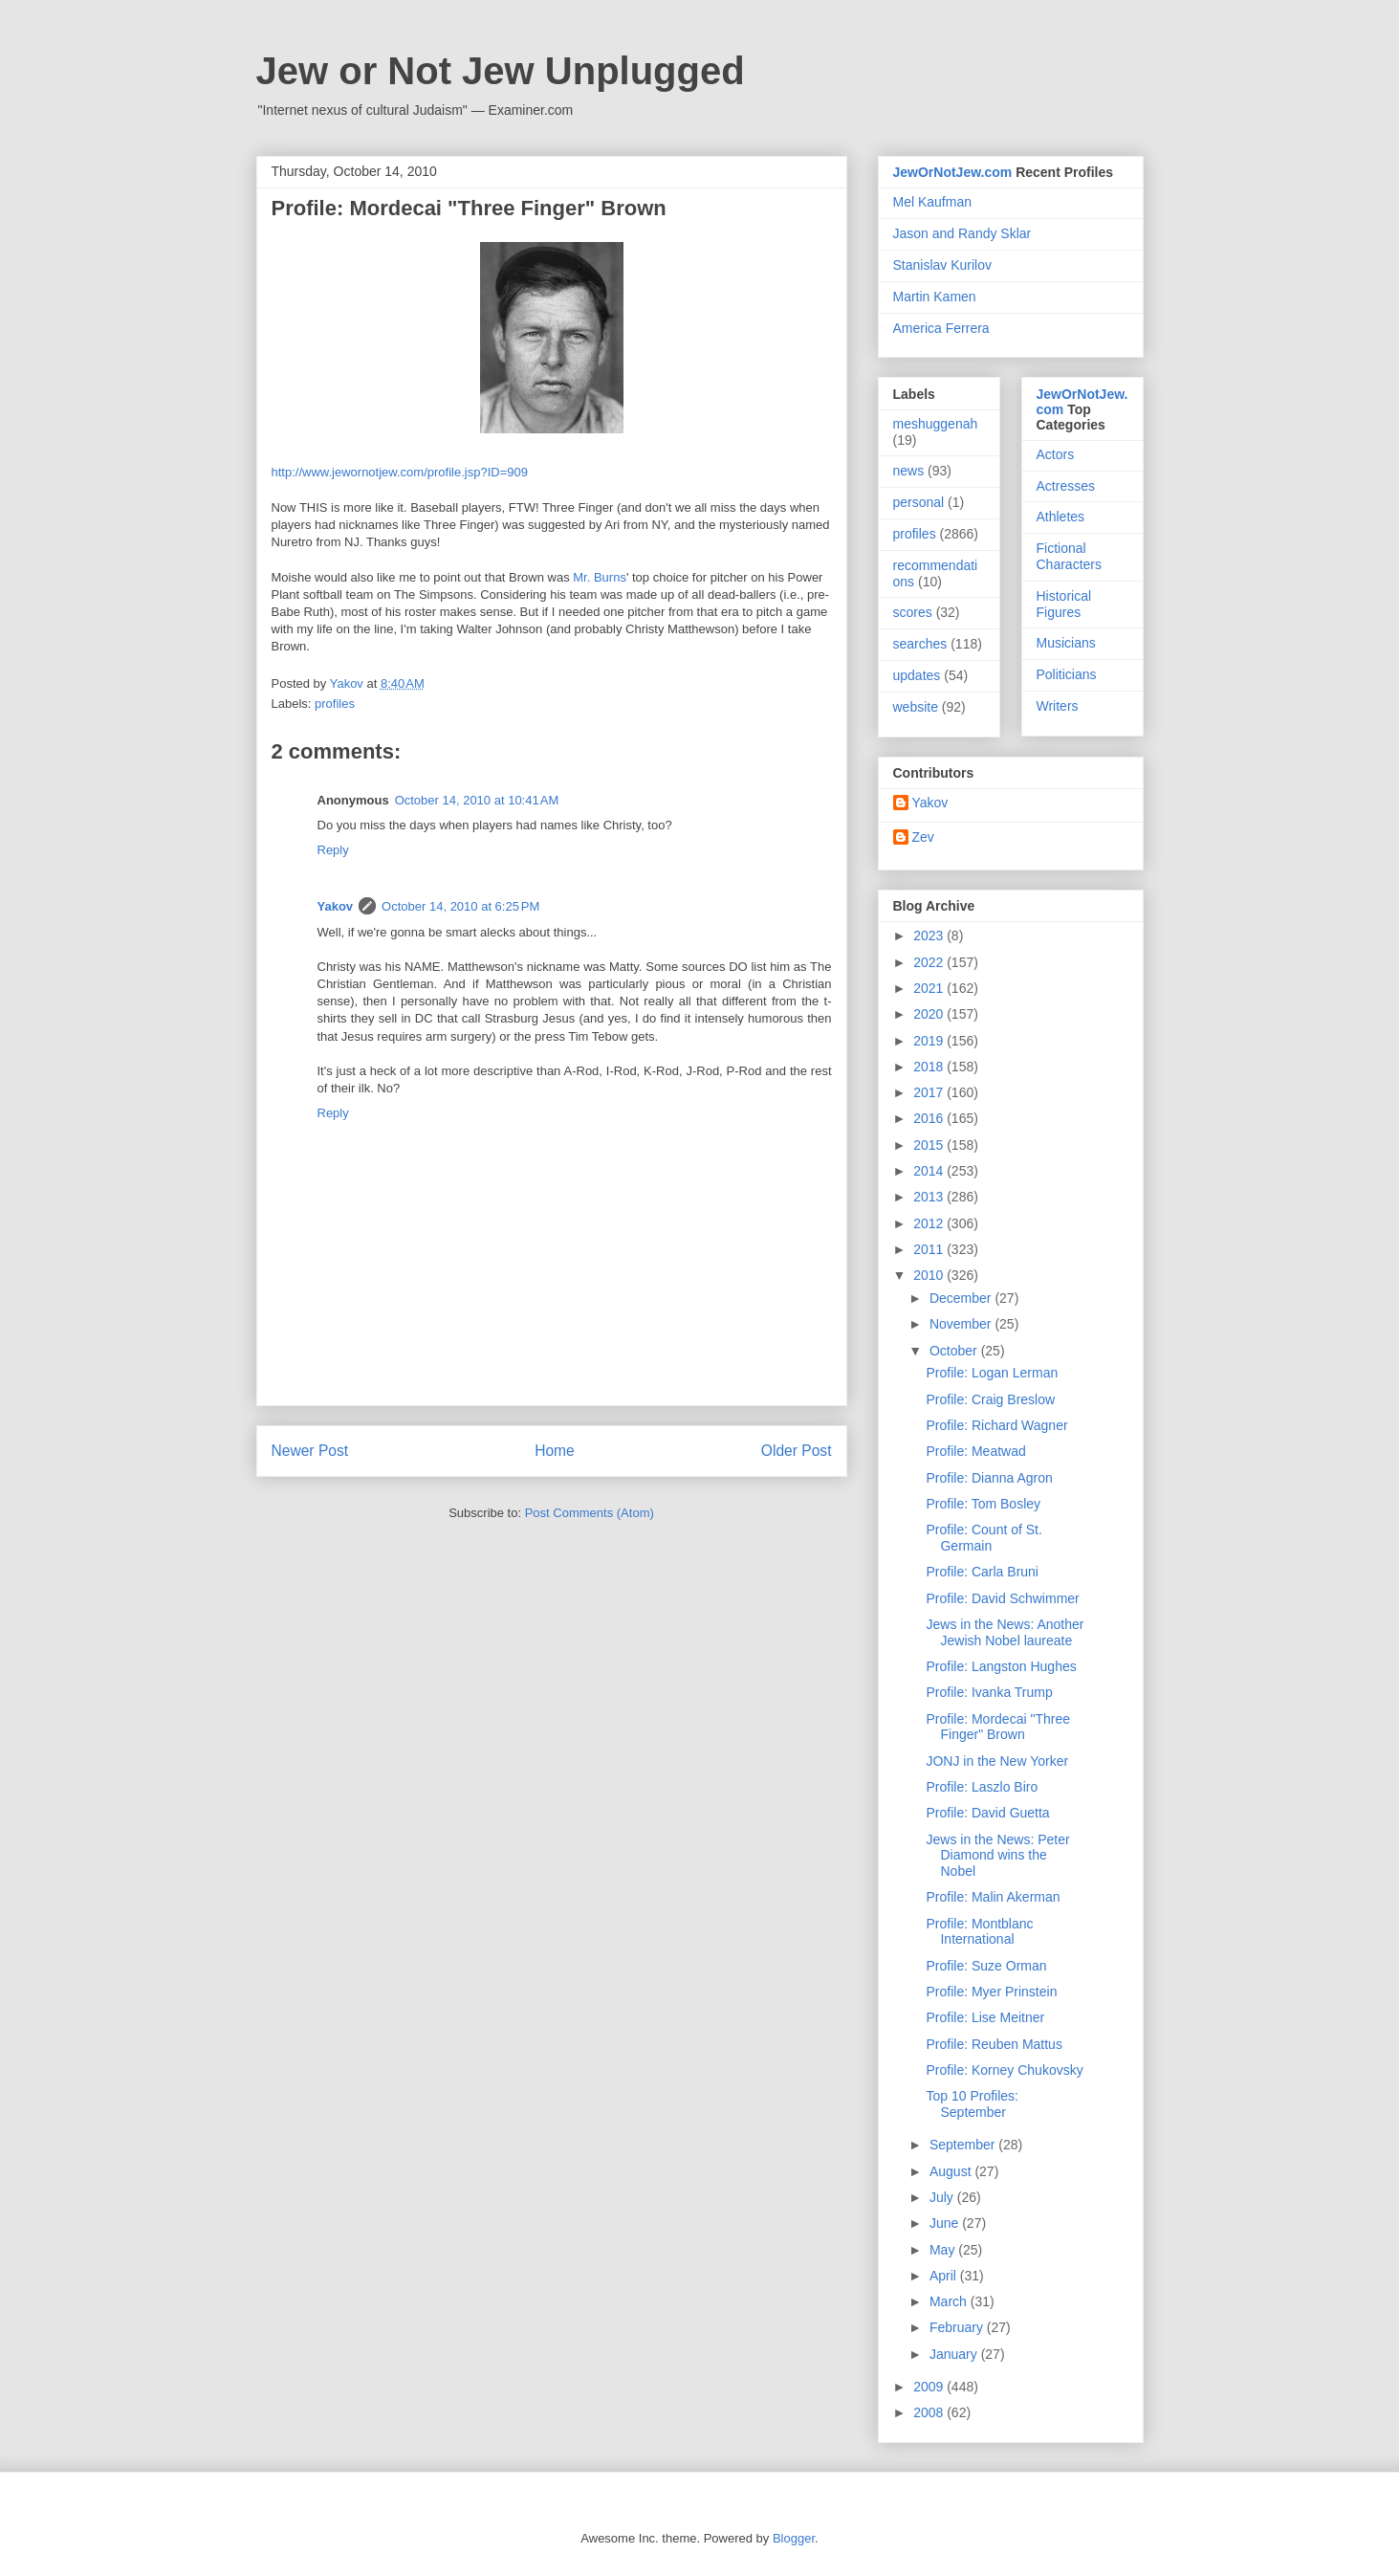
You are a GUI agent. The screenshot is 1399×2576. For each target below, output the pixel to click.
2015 (930, 1145)
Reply (333, 850)
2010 (930, 1275)
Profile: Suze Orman (986, 1965)
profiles (335, 703)
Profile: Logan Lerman (992, 1372)
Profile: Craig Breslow (990, 1399)
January (955, 2354)
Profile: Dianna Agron (989, 1478)
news (909, 470)
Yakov (335, 906)
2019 (930, 1040)
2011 (930, 1249)
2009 (930, 2386)
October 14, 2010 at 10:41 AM (477, 800)
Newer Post (310, 1450)
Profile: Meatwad (975, 1451)
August (951, 2171)
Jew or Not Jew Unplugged (500, 71)
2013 (930, 1196)
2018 (930, 1066)
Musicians (1066, 642)
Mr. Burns (599, 577)
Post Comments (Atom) (589, 1513)
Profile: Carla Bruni (982, 1571)
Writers (1058, 706)
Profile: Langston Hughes (1001, 1666)
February (958, 2327)
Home (555, 1450)
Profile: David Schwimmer (1002, 1598)
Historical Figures (1064, 604)
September (963, 2144)
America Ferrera (941, 328)
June (945, 2223)
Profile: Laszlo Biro (982, 1786)
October (955, 1350)
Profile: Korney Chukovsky (1004, 2070)
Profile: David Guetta (987, 1812)
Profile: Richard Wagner (996, 1425)
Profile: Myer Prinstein (991, 1991)
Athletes (1061, 516)
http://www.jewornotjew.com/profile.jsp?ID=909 (400, 472)
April (944, 2275)
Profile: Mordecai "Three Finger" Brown (997, 1727)
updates (917, 675)
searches (920, 643)
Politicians (1067, 674)
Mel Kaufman (932, 201)
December (962, 1298)
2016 (930, 1118)
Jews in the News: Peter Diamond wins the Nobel (997, 1856)
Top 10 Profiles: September (972, 2104)
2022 (930, 962)
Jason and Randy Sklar (962, 233)
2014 (930, 1170)
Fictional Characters (1069, 556)
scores (912, 612)
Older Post (796, 1450)
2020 (930, 1014)
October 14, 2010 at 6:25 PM (460, 906)
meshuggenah (935, 423)
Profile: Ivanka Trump (989, 1692)
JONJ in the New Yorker (997, 1761)
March (950, 2301)
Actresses (1066, 486)
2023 (930, 935)
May (943, 2249)
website (915, 707)
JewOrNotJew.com (953, 172)
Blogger (794, 2538)
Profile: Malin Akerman (993, 1896)
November (962, 1324)
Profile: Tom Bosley (983, 1503)
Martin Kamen (934, 296)
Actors (1056, 454)
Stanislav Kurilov (943, 265)
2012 (930, 1223)
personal (919, 502)
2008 (930, 2412)
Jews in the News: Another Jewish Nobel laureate (1004, 1632)
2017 (930, 1092)
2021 (930, 988)
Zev (923, 837)
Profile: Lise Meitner (985, 2017)
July (943, 2197)
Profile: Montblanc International (979, 1932)
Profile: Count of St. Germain (983, 1537)
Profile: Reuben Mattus (993, 2044)
